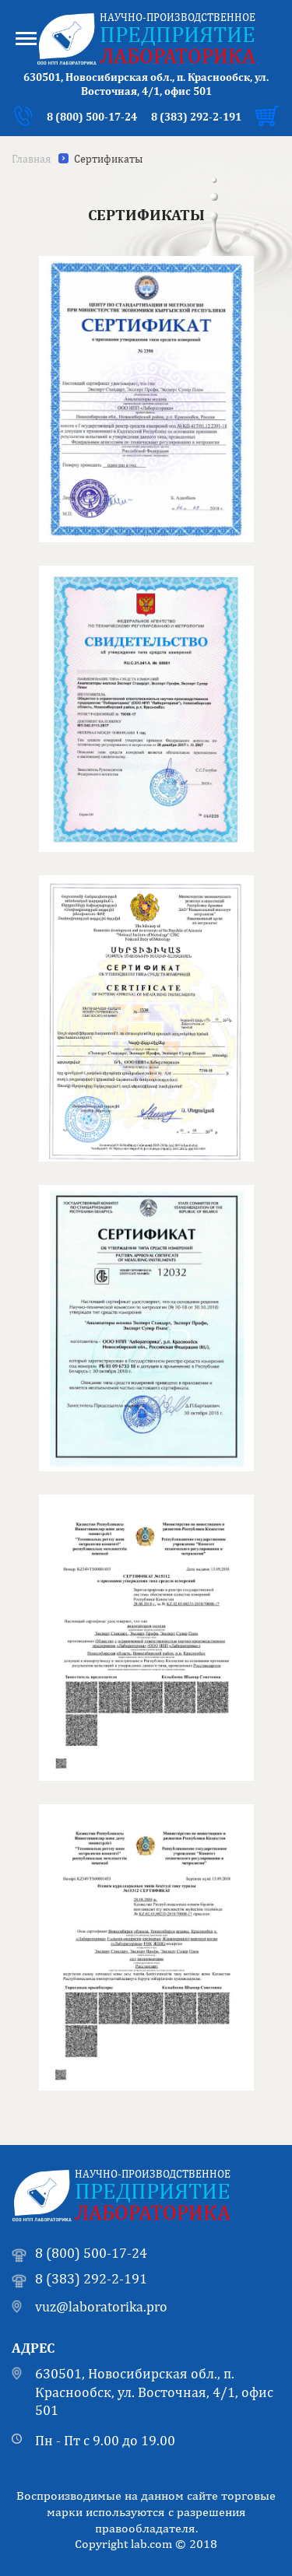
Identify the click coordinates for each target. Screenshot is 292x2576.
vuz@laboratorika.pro (101, 2306)
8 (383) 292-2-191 (196, 116)
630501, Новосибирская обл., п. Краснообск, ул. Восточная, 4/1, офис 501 (154, 2391)
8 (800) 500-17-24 (92, 116)
